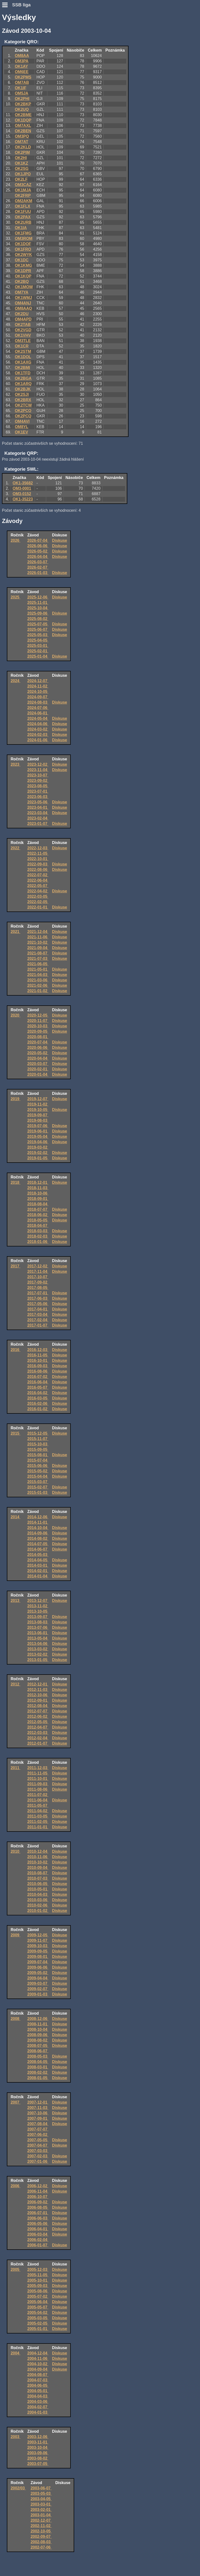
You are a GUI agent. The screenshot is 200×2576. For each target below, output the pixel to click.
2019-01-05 (37, 1158)
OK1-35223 (23, 499)
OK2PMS (23, 77)
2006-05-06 (37, 2223)
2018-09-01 (37, 1199)
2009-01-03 (37, 1994)
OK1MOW (24, 287)
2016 (15, 1350)
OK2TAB (23, 324)
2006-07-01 (37, 2213)
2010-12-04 (37, 1851)
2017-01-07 (37, 1325)
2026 (15, 540)
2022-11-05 (37, 853)
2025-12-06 (37, 597)
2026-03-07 (37, 562)
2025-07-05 (37, 624)
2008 (15, 2019)
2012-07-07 (37, 1711)
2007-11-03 (37, 2108)
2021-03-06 (37, 980)
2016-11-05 (37, 1355)
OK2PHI (22, 99)
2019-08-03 (37, 1120)
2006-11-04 (37, 2191)
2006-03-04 (37, 2234)
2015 (15, 1433)
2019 (15, 1099)
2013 (15, 1601)
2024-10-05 (37, 691)
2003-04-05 (41, 2499)
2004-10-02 (37, 2364)
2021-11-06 (37, 937)
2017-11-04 (37, 1271)
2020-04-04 (37, 1058)
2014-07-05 (37, 1544)
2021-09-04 (37, 948)
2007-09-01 (37, 2118)
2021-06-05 (37, 964)
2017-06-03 (37, 1298)
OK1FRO (23, 249)
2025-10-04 (37, 608)
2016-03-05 (37, 1398)
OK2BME (23, 115)
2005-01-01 (37, 2329)
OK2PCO (23, 411)
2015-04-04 (37, 1476)
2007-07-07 (37, 2129)
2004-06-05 (37, 2385)
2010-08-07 (37, 1873)
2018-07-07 (37, 1209)
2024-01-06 (37, 740)
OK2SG (21, 169)
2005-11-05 (37, 2275)
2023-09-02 (37, 780)
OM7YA (21, 292)
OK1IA (21, 228)
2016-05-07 (37, 1387)
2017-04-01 (37, 1309)
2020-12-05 (37, 1015)
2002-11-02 (41, 2526)
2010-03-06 (37, 1900)
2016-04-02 (37, 1393)
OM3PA (21, 61)
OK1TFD (22, 373)
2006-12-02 (37, 2186)
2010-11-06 (37, 1857)
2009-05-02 (37, 1973)
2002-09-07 (41, 2536)
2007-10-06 (37, 2113)
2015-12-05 (37, 1433)
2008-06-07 (37, 2051)
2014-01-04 (37, 1576)
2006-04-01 (37, 2229)
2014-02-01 (37, 1571)
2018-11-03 (37, 1188)
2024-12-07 (37, 681)
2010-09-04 (37, 1867)
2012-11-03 (37, 1690)
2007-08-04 (37, 2124)
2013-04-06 (37, 1644)
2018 (15, 1182)
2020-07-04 (37, 1042)
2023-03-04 (37, 813)
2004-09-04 (37, 2369)
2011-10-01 (37, 1779)
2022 (15, 848)
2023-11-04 (37, 770)
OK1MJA (23, 190)
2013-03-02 (37, 1649)
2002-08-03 (41, 2542)
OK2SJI (22, 394)
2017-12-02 (37, 1266)
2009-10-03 (37, 1946)
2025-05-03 (37, 635)
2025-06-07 (37, 629)
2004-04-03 (37, 2396)
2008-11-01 (37, 2024)
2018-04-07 (37, 1225)
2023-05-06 (37, 802)
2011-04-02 (37, 1811)
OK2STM (23, 351)
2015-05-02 (37, 1471)
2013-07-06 (37, 1627)
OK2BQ (22, 281)
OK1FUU (23, 212)
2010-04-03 (37, 1894)
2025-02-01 (37, 651)
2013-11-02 (37, 1606)
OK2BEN (23, 131)
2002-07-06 (41, 2547)
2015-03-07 (37, 1482)
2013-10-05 (37, 1611)
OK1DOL (23, 357)
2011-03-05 (37, 1816)
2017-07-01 (37, 1293)
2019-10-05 (37, 1110)
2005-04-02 (37, 2312)
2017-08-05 (37, 1288)
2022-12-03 (37, 848)
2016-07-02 (37, 1377)
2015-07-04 (37, 1460)
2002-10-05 (41, 2531)
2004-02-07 (37, 2407)
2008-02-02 (37, 2072)
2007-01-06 (37, 2161)
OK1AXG (23, 362)
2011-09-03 (37, 1784)
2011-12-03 (37, 1768)
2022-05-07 (37, 886)
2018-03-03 (37, 1231)
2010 (15, 1851)
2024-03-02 (37, 729)
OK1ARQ (23, 384)
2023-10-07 (37, 775)
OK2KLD (23, 147)
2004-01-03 (37, 2412)
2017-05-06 (37, 1304)
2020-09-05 (37, 1031)
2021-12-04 (37, 932)
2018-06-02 (37, 1215)
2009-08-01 (37, 1956)
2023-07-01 (37, 791)
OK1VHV (23, 335)
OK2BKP (23, 104)
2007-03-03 (37, 2151)
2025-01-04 (37, 656)
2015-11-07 (37, 1439)
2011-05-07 (37, 1805)
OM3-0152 (22, 494)
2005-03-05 (37, 2318)
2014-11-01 (37, 1522)
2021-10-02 (37, 942)
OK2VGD (23, 330)
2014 (15, 1517)
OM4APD (23, 319)
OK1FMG (23, 233)
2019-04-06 (37, 1142)
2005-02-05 (37, 2323)
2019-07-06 (37, 1126)
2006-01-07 (37, 2245)
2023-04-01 (37, 807)
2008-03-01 (37, 2067)
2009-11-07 (37, 1940)
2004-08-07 (37, 2375)
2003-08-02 (37, 2458)
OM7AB (22, 82)
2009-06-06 (37, 1967)
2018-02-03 (37, 1236)
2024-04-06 (37, 724)
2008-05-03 (37, 2056)
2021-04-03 (37, 975)
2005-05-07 (37, 2307)
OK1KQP (23, 276)
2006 (15, 2186)
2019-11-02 (37, 1104)
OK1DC (21, 260)
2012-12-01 (37, 1684)
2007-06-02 (37, 2134)
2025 (15, 597)
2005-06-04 (37, 2302)
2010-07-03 (37, 1878)
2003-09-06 (37, 2453)
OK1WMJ (23, 298)
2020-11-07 (37, 1021)
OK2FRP (23, 195)
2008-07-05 (37, 2045)
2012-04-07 (37, 1727)
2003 (15, 2437)
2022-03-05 (37, 896)
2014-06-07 (37, 1549)
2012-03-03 (37, 1733)
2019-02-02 (37, 1153)
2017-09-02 (37, 1282)
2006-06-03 (37, 2218)
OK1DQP (23, 120)
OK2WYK (23, 255)
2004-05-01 (37, 2391)
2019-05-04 (37, 1136)
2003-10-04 (37, 2447)
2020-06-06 (37, 1047)
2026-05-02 (37, 551)
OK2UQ (22, 109)
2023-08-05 (37, 786)
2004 (15, 2353)
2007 (15, 2102)
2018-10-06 (37, 1193)
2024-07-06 (37, 708)
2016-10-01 (37, 1360)
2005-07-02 (37, 2296)
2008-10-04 (37, 2029)
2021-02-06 (37, 985)
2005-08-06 (37, 2291)
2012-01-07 (37, 1743)
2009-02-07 (37, 1989)
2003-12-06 (37, 2437)
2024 (15, 681)
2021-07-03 (37, 958)
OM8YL (21, 427)
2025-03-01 (37, 646)
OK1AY (21, 66)
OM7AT (21, 142)
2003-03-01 (41, 2504)
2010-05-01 (37, 1889)
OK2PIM (22, 152)
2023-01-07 (37, 824)
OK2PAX (23, 217)
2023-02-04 (37, 818)
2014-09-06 (37, 1533)
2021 (15, 932)
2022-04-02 (37, 891)
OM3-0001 (22, 488)
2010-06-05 (37, 1884)
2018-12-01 (37, 1182)
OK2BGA (23, 378)
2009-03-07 (37, 1983)
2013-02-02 (37, 1654)
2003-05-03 (41, 2493)
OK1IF (20, 88)
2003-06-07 (41, 2488)
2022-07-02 (37, 875)
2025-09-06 (37, 613)
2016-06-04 (37, 1382)
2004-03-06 (37, 2401)
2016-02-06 (37, 1403)
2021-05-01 (37, 969)
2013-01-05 (37, 1660)
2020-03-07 (37, 1064)
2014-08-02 (37, 1538)
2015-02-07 (37, 1487)
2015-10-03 (37, 1444)
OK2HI (21, 158)
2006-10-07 (37, 2197)
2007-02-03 (37, 2156)
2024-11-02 (37, 686)
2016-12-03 (37, 1350)
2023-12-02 (37, 764)
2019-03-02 (37, 1147)
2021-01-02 (37, 991)
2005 (15, 2269)
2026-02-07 (37, 567)
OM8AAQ (23, 308)
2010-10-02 (37, 1862)
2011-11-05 (37, 1773)
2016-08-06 (37, 1371)
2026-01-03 (37, 573)
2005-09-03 (37, 2286)
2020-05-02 (37, 1053)
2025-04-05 (37, 640)
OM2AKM (23, 201)
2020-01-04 (37, 1074)
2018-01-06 (37, 1242)
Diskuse (59, 540)
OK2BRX (23, 400)
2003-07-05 (37, 2464)
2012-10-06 (37, 1695)
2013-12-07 (37, 1601)
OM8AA (22, 56)
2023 (15, 764)
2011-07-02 (37, 1795)
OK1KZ (21, 163)
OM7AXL (23, 125)
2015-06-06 (37, 1466)
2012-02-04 (37, 1738)
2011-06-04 (37, 1800)
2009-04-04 (37, 1978)
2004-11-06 (37, 2358)
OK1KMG (23, 265)
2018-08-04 (37, 1204)
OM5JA (21, 93)
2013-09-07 (37, 1617)
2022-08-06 (37, 869)
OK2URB (23, 222)
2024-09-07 (37, 697)
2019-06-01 (37, 1131)
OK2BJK (23, 389)
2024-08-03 (37, 702)
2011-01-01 (37, 1827)
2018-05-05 (37, 1220)
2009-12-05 (37, 1935)
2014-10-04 (37, 1528)
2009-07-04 (37, 1962)
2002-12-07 (41, 2520)
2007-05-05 (37, 2140)
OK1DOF (23, 244)
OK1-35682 (23, 483)
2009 (15, 1935)
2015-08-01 (37, 1455)
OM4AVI (22, 421)
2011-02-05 (37, 1822)
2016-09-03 (37, 1366)
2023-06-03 (37, 797)
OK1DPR (23, 271)
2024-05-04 (37, 718)
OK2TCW (23, 405)
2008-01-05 (37, 2078)
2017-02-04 (37, 1320)
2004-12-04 (37, 2353)
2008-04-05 (37, 2062)
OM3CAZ (23, 185)
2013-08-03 (37, 1622)
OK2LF (21, 179)
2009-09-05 (37, 1951)
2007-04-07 (37, 2145)
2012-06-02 (37, 1716)
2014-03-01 (37, 1565)
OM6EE (21, 72)
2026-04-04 (37, 557)
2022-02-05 (37, 902)
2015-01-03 (37, 1492)
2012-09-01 (37, 1700)
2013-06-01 (37, 1633)
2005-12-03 (37, 2269)
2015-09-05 (37, 1449)
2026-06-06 (37, 546)
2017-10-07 (37, 1277)
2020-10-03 (37, 1026)
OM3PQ (22, 136)
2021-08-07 (37, 953)
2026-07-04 (37, 540)
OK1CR (21, 346)
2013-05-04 (37, 1638)
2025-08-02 (37, 619)
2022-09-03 (37, 864)
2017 (15, 1266)
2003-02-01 (41, 2510)
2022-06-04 (37, 880)
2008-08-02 (37, 2040)
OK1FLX (22, 206)
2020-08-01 (37, 1037)
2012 (15, 1684)
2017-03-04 (37, 1314)
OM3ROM (23, 238)
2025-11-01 (37, 602)
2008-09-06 (37, 2035)
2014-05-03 (37, 1555)
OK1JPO (23, 174)
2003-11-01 (37, 2442)
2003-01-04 (41, 2515)
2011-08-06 (37, 1789)
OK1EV (21, 432)
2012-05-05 (37, 1722)
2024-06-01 (37, 713)
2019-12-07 (37, 1099)
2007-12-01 (37, 2102)
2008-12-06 (37, 2019)
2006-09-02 (37, 2202)
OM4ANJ (23, 303)
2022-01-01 (37, 907)
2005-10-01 (37, 2280)
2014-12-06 (37, 1517)
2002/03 (18, 2488)
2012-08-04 (37, 1706)
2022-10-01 (37, 859)
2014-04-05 (37, 1560)
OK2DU (21, 314)
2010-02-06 (37, 1905)
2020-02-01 (37, 1069)
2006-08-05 (37, 2207)
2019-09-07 (37, 1115)
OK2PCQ (23, 416)
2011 (15, 1768)
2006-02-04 (37, 2240)
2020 (15, 1015)
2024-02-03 (37, 735)
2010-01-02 (37, 1911)
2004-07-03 (37, 2380)
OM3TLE (23, 341)
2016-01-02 (37, 1409)
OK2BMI (22, 368)
